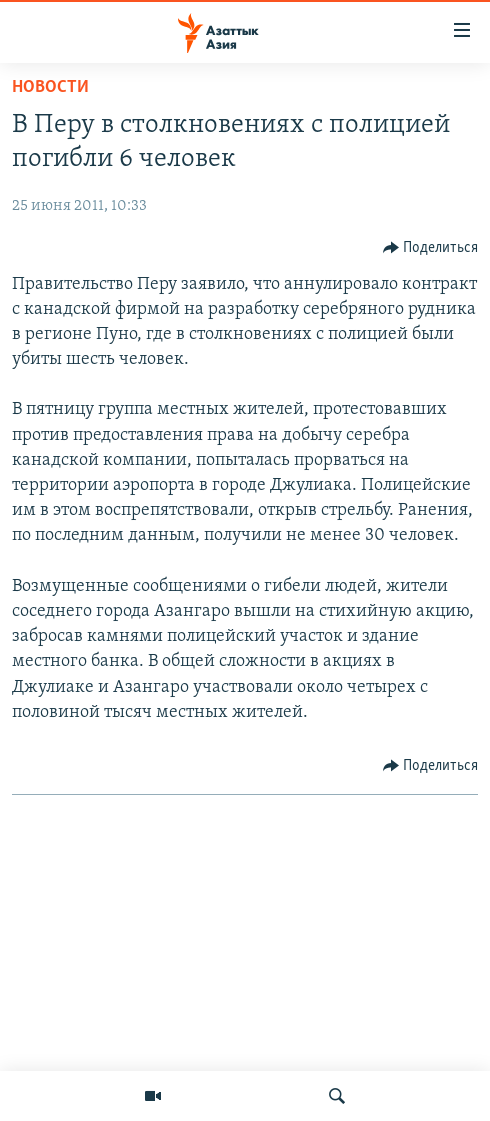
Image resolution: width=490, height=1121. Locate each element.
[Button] (431, 248)
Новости (50, 87)
